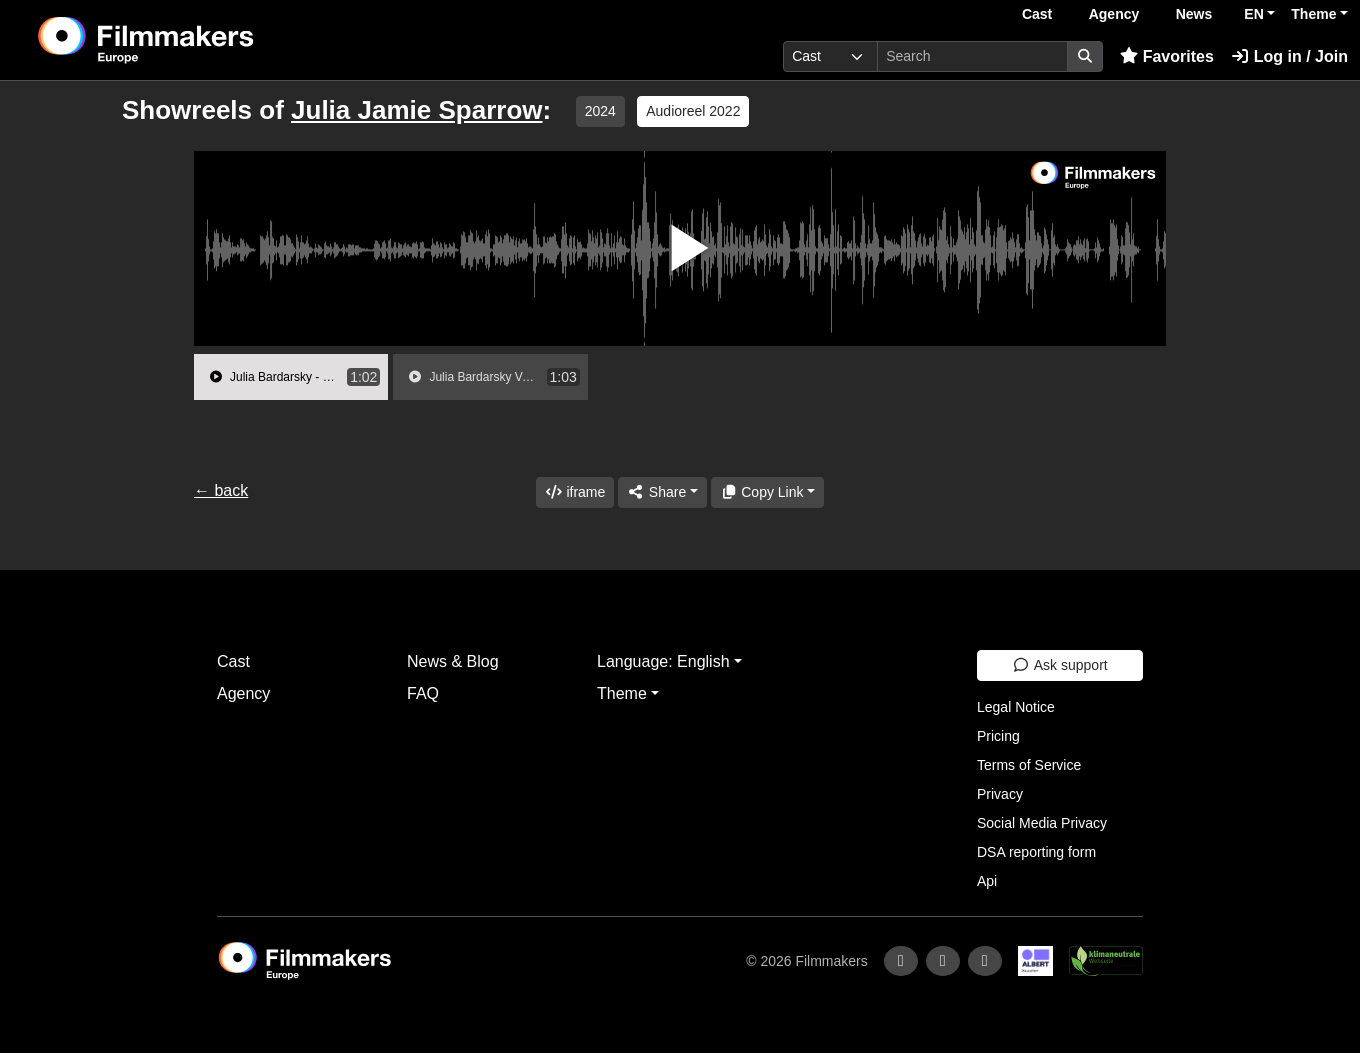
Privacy (1000, 794)
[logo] (195, 40)
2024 (600, 111)
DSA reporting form (1036, 852)
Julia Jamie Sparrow (416, 110)
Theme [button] (1313, 14)
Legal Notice (1016, 707)
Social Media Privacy (1042, 823)
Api (987, 881)
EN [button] (1253, 14)
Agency (1114, 14)
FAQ (423, 693)
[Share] (662, 492)
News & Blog (453, 661)
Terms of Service (1029, 765)
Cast (1037, 14)
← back (221, 490)
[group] (291, 377)
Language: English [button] (663, 661)
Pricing (998, 736)
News (1194, 14)
